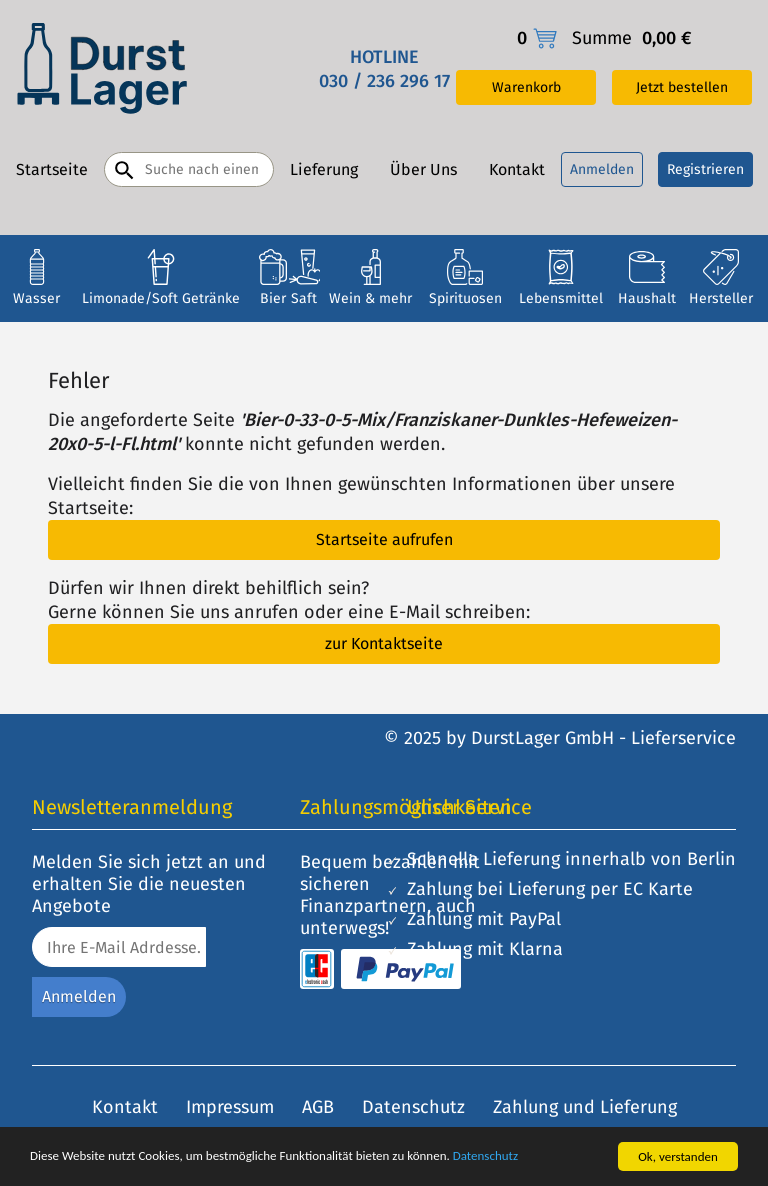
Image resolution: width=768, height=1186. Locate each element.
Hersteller (721, 298)
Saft (304, 298)
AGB (318, 1107)
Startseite (52, 169)
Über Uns (423, 169)
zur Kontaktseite (384, 643)
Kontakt (517, 169)
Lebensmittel (561, 298)
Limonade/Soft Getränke (161, 298)
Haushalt (647, 298)
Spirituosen (465, 298)
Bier (273, 298)
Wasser (36, 298)
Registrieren (705, 169)
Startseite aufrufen (384, 539)
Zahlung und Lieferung (585, 1107)
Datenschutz (485, 1157)
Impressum (230, 1107)
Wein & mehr (370, 298)
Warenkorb (526, 87)
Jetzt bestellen (682, 87)
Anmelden (602, 169)
